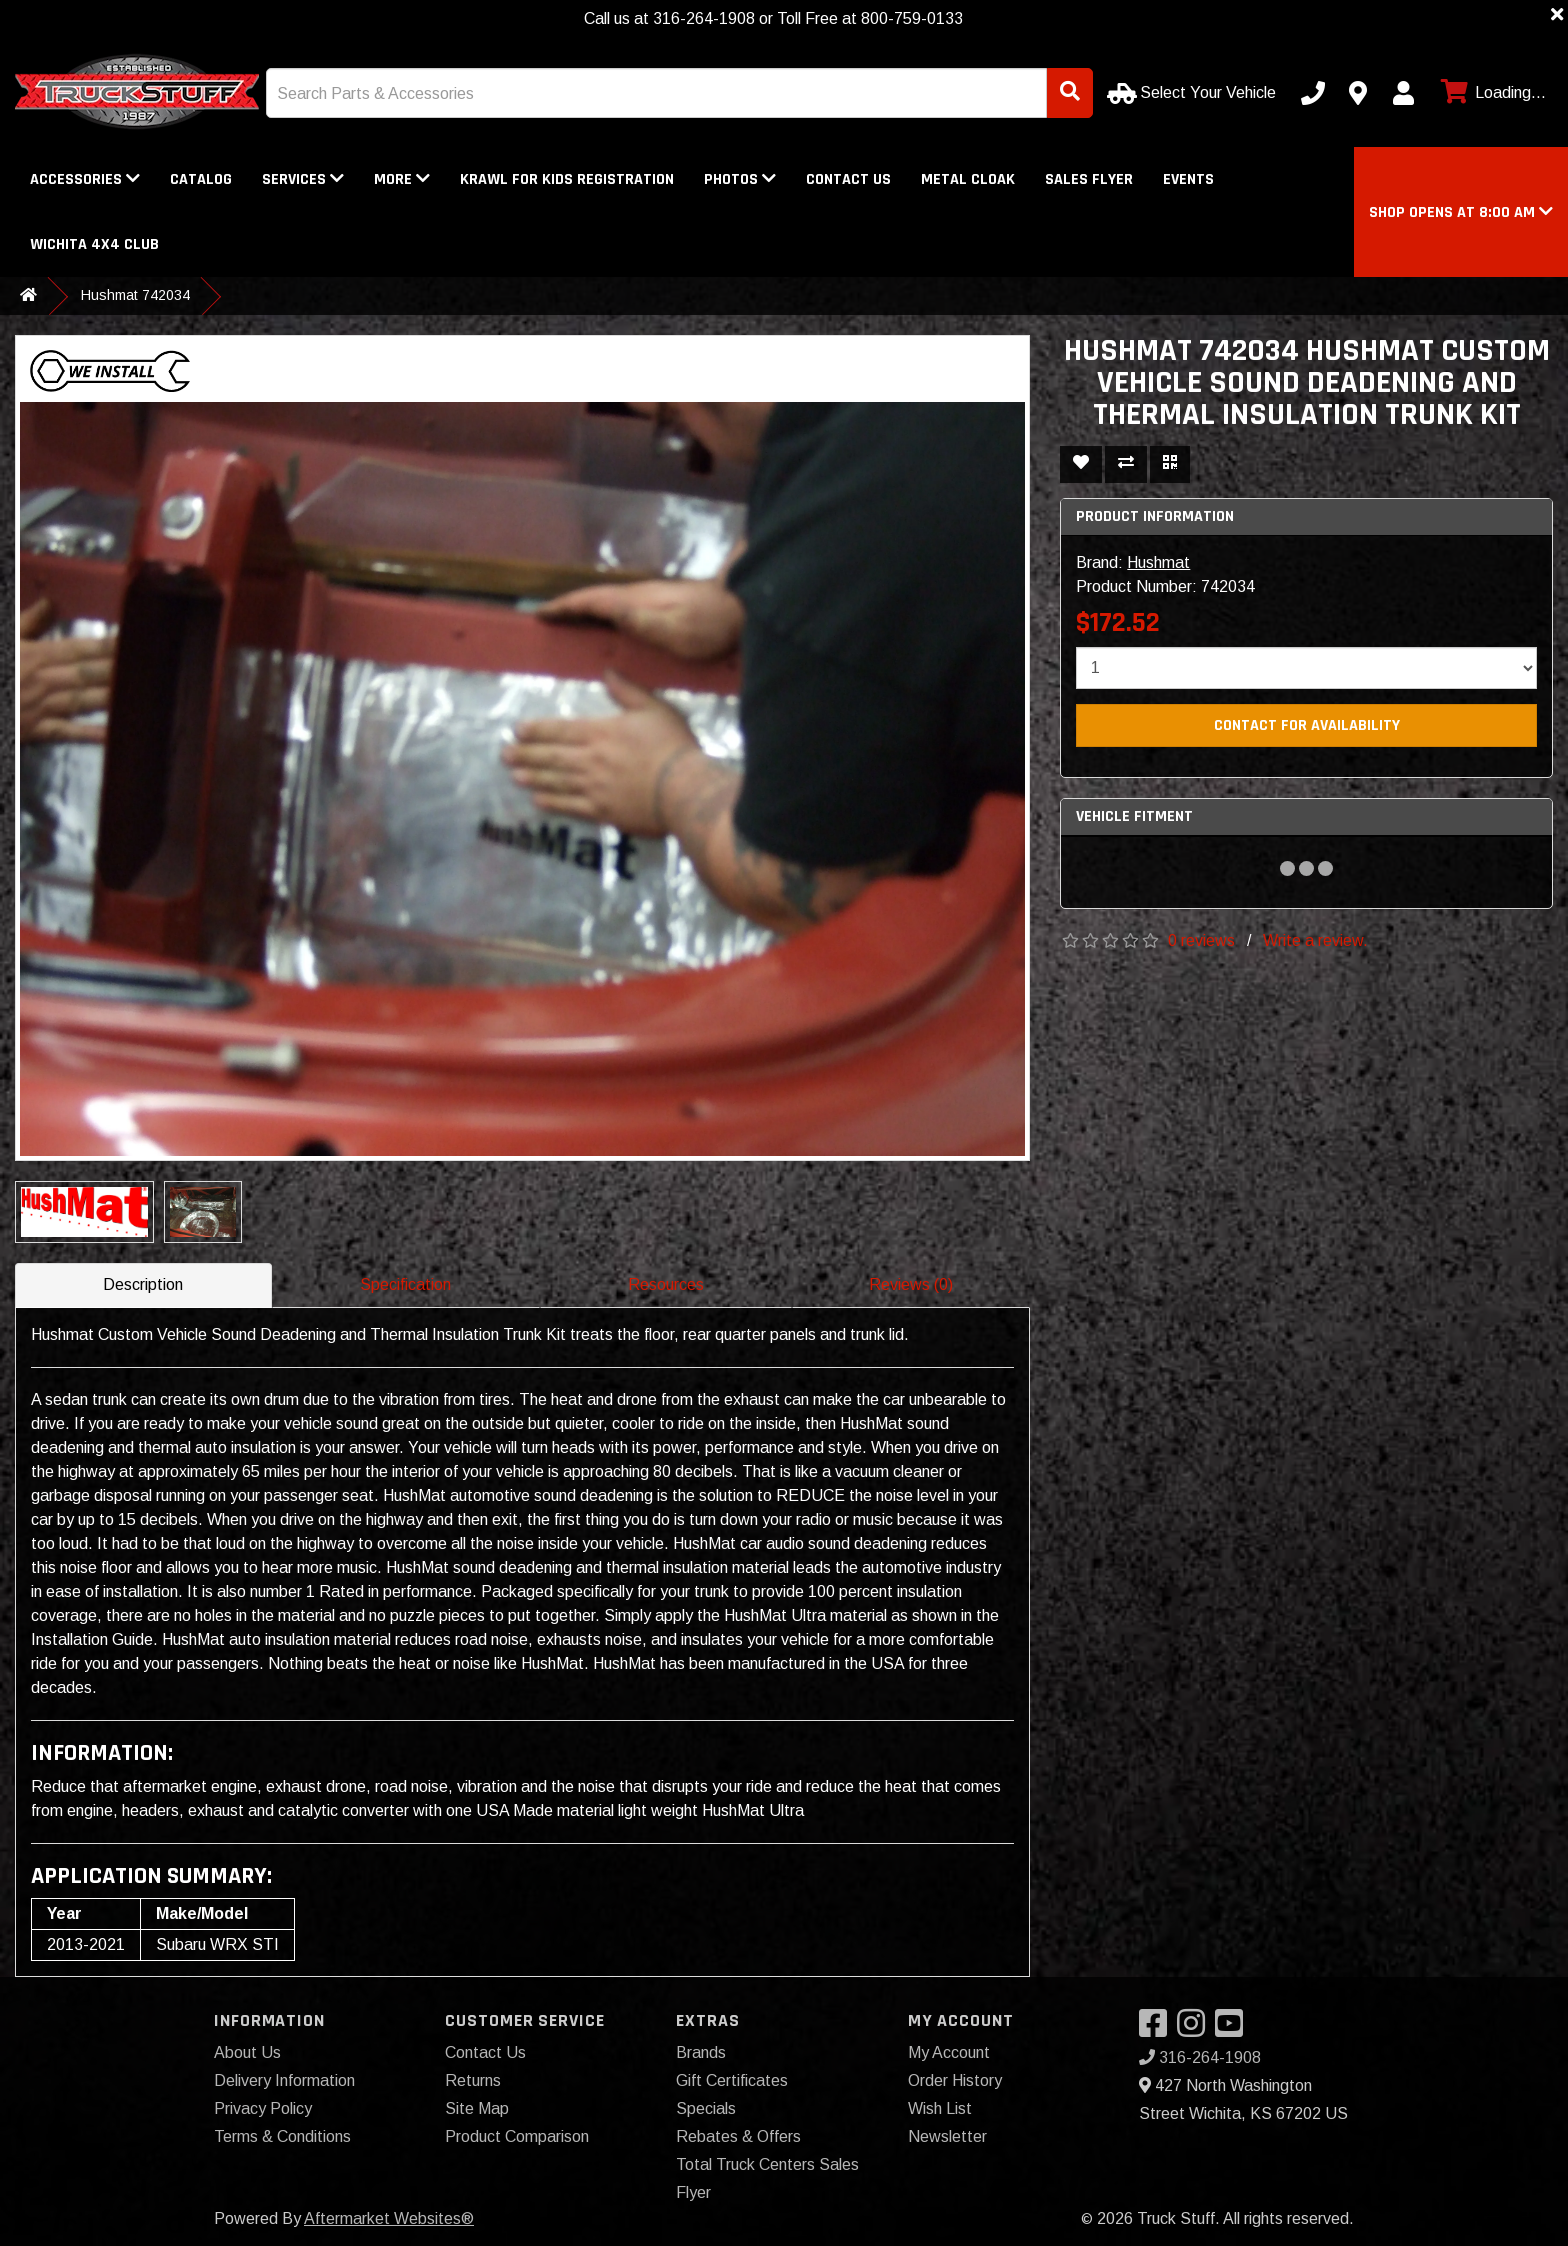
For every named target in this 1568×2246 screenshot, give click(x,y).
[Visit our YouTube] (1234, 2029)
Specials (706, 2108)
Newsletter (947, 2136)
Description (143, 1284)
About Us (247, 2052)
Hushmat (1158, 562)
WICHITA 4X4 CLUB (94, 244)
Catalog (201, 179)
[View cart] (1491, 93)
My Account (949, 2052)
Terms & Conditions (282, 2136)
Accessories (85, 179)
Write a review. (1315, 940)
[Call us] (1313, 93)
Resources (666, 1284)
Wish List (940, 2108)
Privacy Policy (263, 2108)
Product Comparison (517, 2136)
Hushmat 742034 (135, 295)
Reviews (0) (911, 1284)
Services (303, 179)
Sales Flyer (1089, 179)
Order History (955, 2080)
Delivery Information (284, 2080)
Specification (405, 1284)
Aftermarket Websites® (389, 2218)
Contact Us (848, 179)
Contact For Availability (1307, 725)
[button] (1461, 212)
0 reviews (1201, 940)
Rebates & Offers (738, 2136)
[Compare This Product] (1126, 464)
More (402, 179)
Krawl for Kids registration (567, 179)
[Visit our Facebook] (1158, 2029)
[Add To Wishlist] (1081, 464)
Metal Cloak (968, 179)
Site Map (477, 2108)
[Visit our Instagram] (1196, 2029)
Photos (740, 179)
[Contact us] (1358, 93)
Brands (701, 2052)
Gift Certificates (732, 2080)
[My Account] (1403, 93)
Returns (473, 2080)
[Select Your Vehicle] (1193, 93)
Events (1188, 179)
